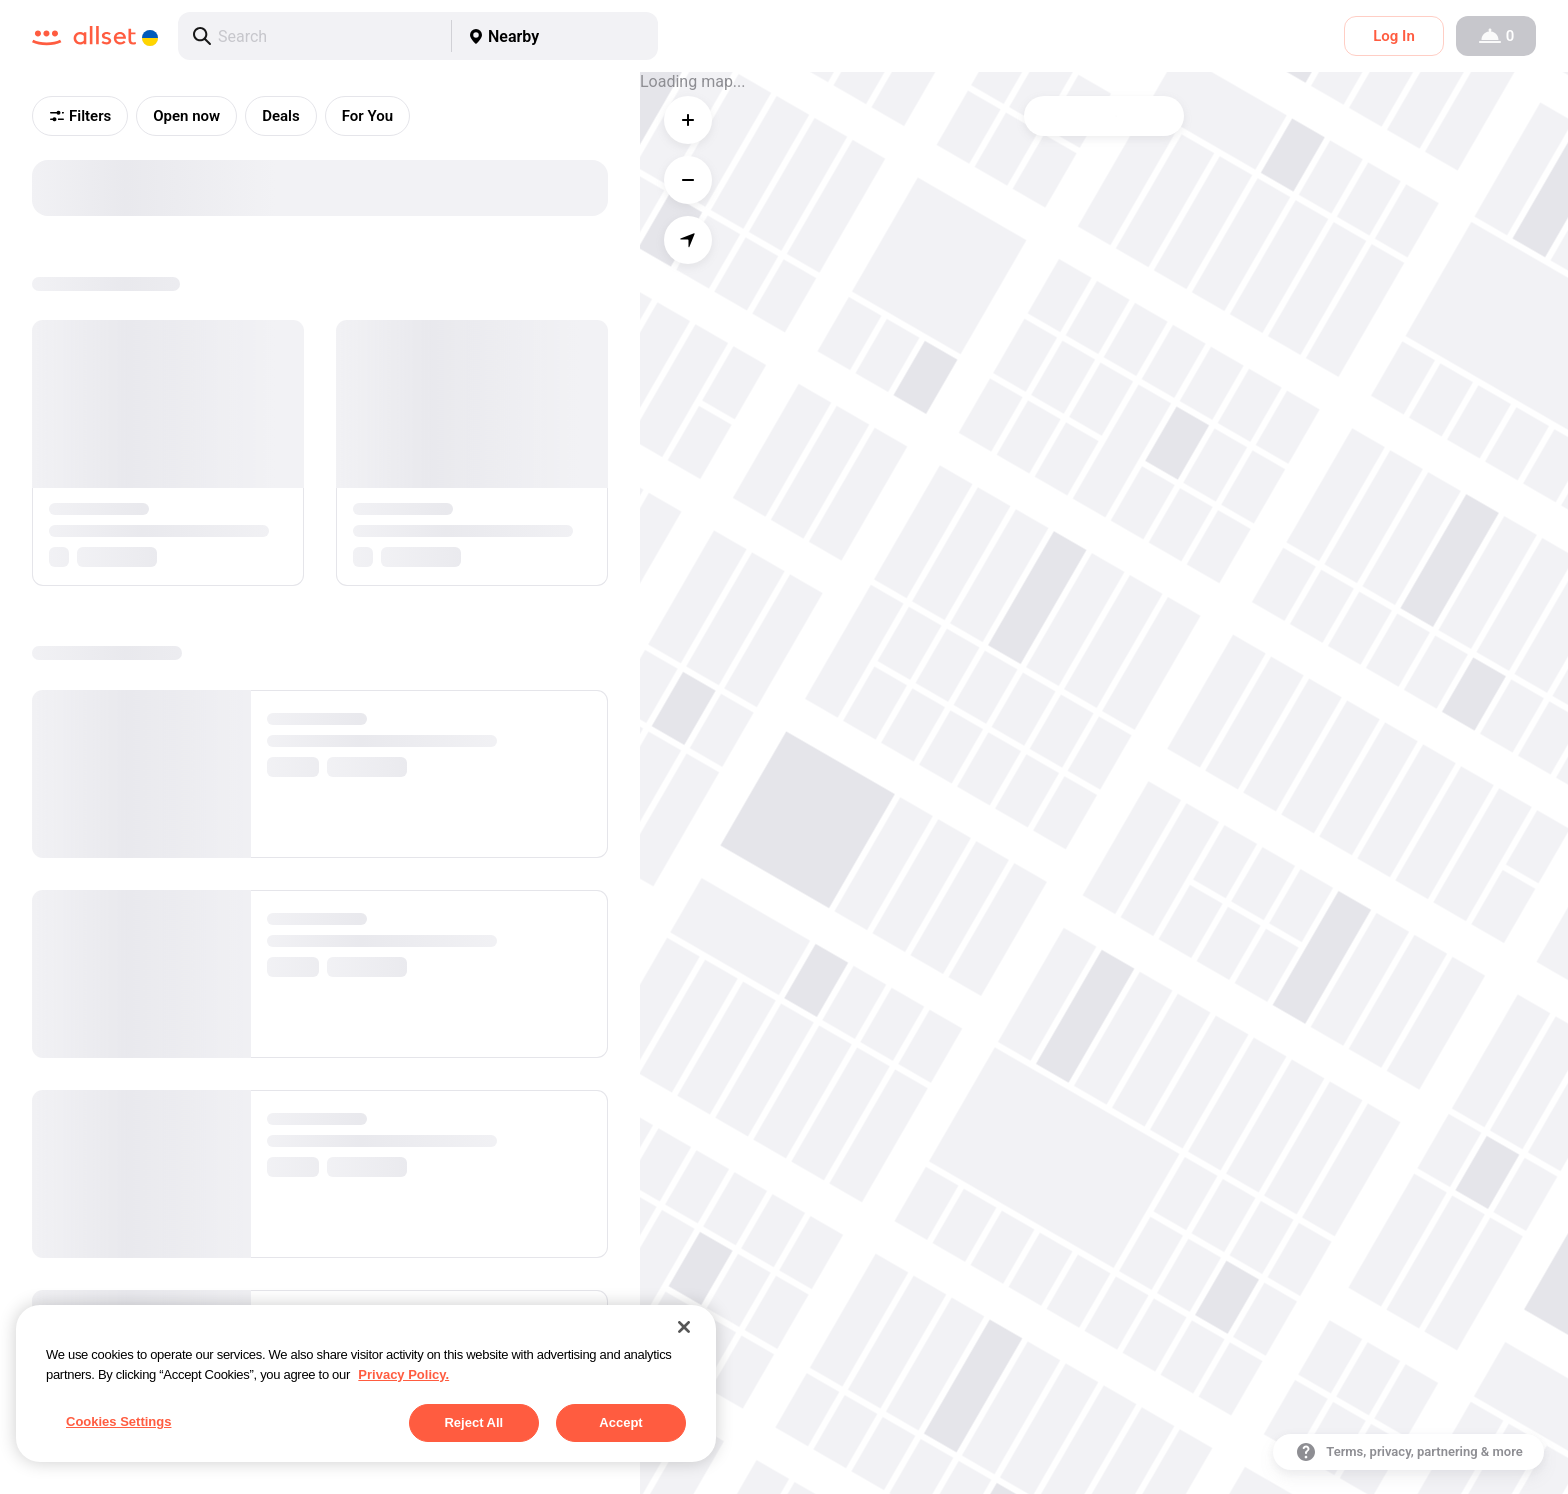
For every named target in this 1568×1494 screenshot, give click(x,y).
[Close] (684, 1327)
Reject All (473, 1422)
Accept (620, 1422)
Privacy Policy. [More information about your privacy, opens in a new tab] (403, 1374)
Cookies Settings (118, 1421)
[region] (366, 1383)
